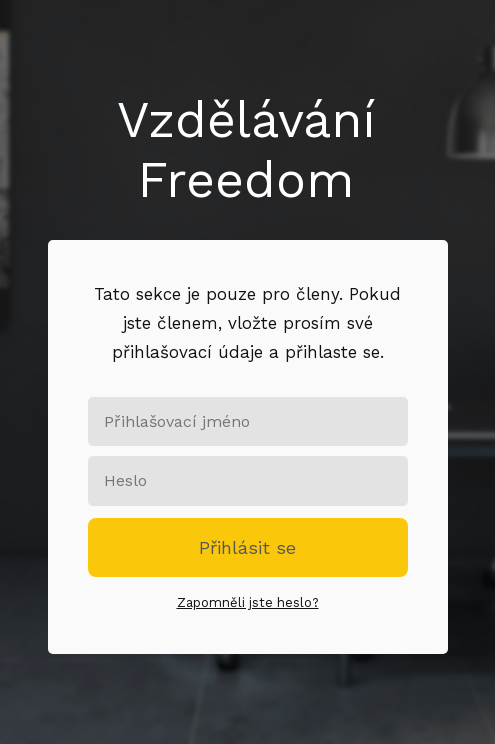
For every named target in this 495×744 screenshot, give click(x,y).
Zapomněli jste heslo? (248, 602)
